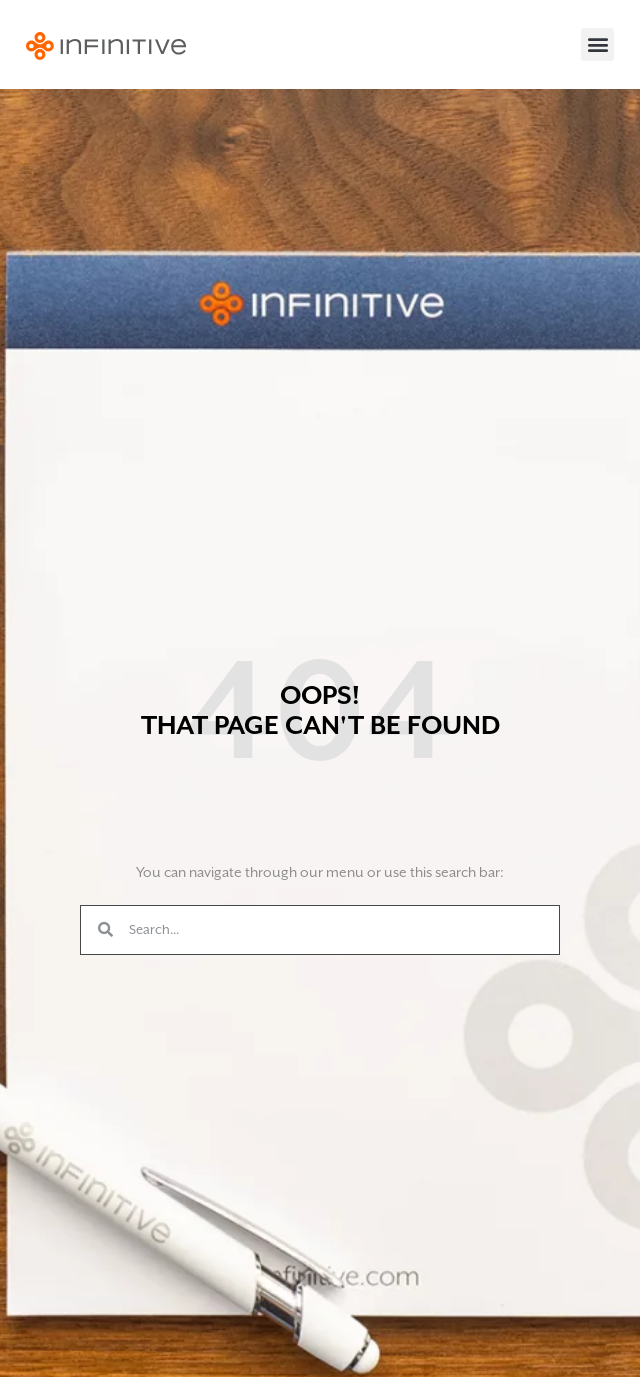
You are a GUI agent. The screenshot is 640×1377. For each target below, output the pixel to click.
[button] (597, 44)
